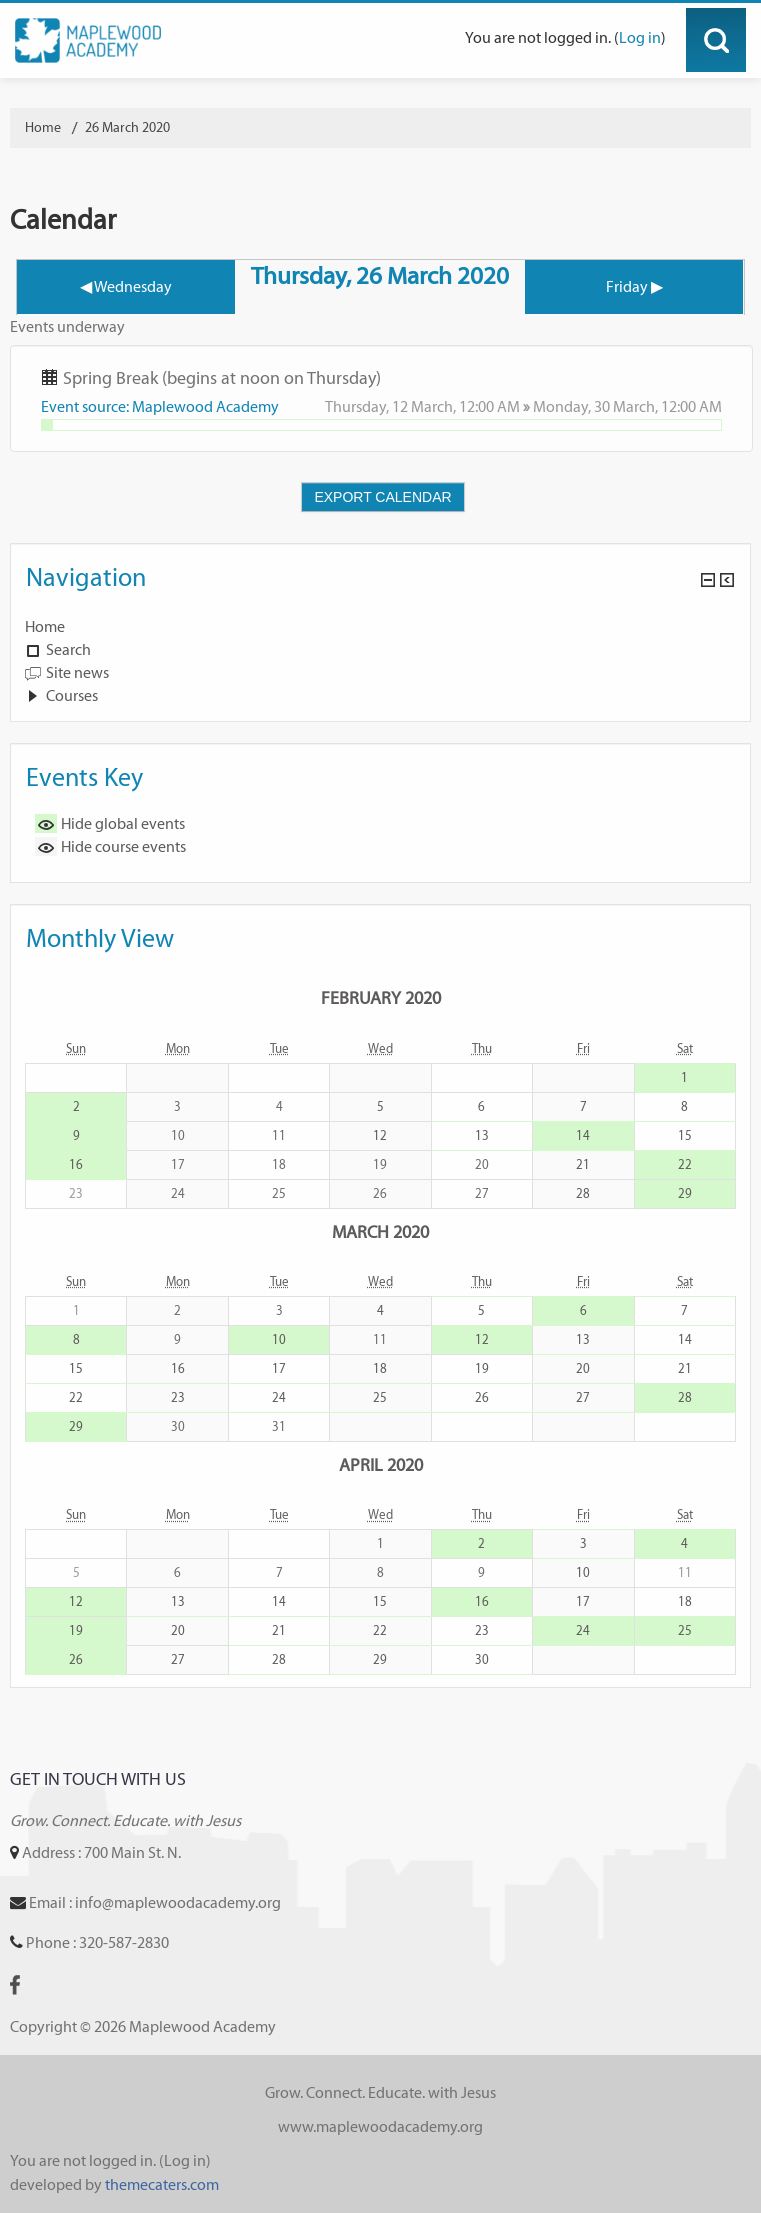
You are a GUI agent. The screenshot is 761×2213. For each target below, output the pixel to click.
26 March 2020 (127, 127)
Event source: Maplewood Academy (160, 406)
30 (482, 1659)
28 (583, 1193)
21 (583, 1164)
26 (482, 1397)
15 (685, 1135)
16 (76, 1164)
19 (482, 1368)
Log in (640, 37)
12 (380, 1135)
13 (482, 1135)
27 (583, 1397)
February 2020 (381, 997)
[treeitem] (380, 627)
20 (583, 1368)
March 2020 (380, 1231)
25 (380, 1397)
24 (279, 1397)
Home (45, 626)
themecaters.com (162, 2184)
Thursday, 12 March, (392, 406)
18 (380, 1368)
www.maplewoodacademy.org (380, 2126)
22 (685, 1164)
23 (178, 1397)
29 (685, 1193)
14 (583, 1135)
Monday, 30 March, (597, 406)
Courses (72, 695)
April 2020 (381, 1464)
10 (279, 1339)
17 (279, 1368)
